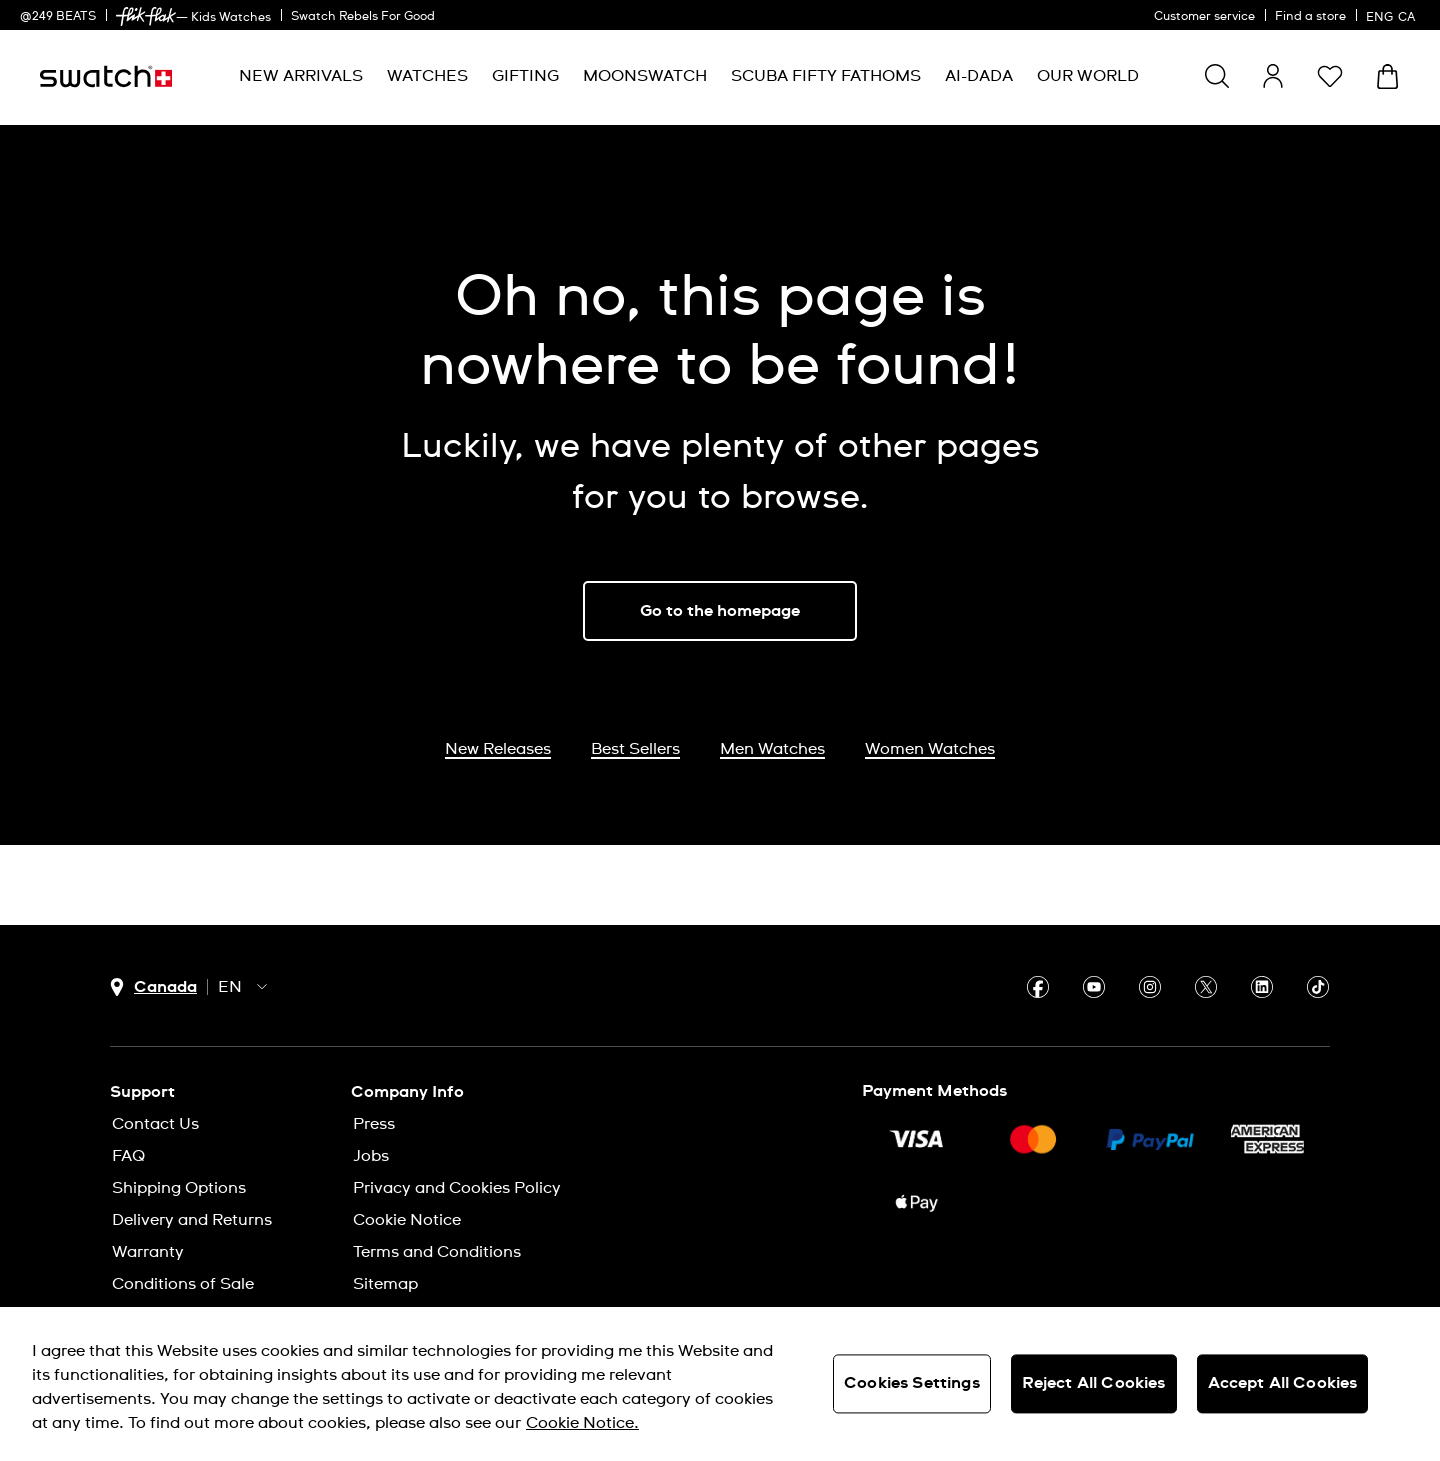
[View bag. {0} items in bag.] (1387, 76)
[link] (146, 16)
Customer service (1204, 17)
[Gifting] (525, 76)
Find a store (1310, 17)
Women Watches (930, 749)
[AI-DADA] (979, 76)
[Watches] (427, 76)
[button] (1330, 76)
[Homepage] (106, 76)
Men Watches (772, 749)
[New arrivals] (301, 76)
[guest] (1273, 76)
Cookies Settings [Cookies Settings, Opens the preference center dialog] (912, 1383)
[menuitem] (301, 76)
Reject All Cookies (1094, 1383)
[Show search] (1217, 76)
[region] (720, 1384)
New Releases (498, 749)
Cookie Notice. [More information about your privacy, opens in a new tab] (582, 1423)
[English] (1393, 15)
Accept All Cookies (1283, 1383)
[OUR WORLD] (1088, 76)
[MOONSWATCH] (645, 76)
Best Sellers (635, 749)
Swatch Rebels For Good (363, 17)
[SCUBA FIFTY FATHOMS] (826, 76)
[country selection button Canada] (153, 987)
